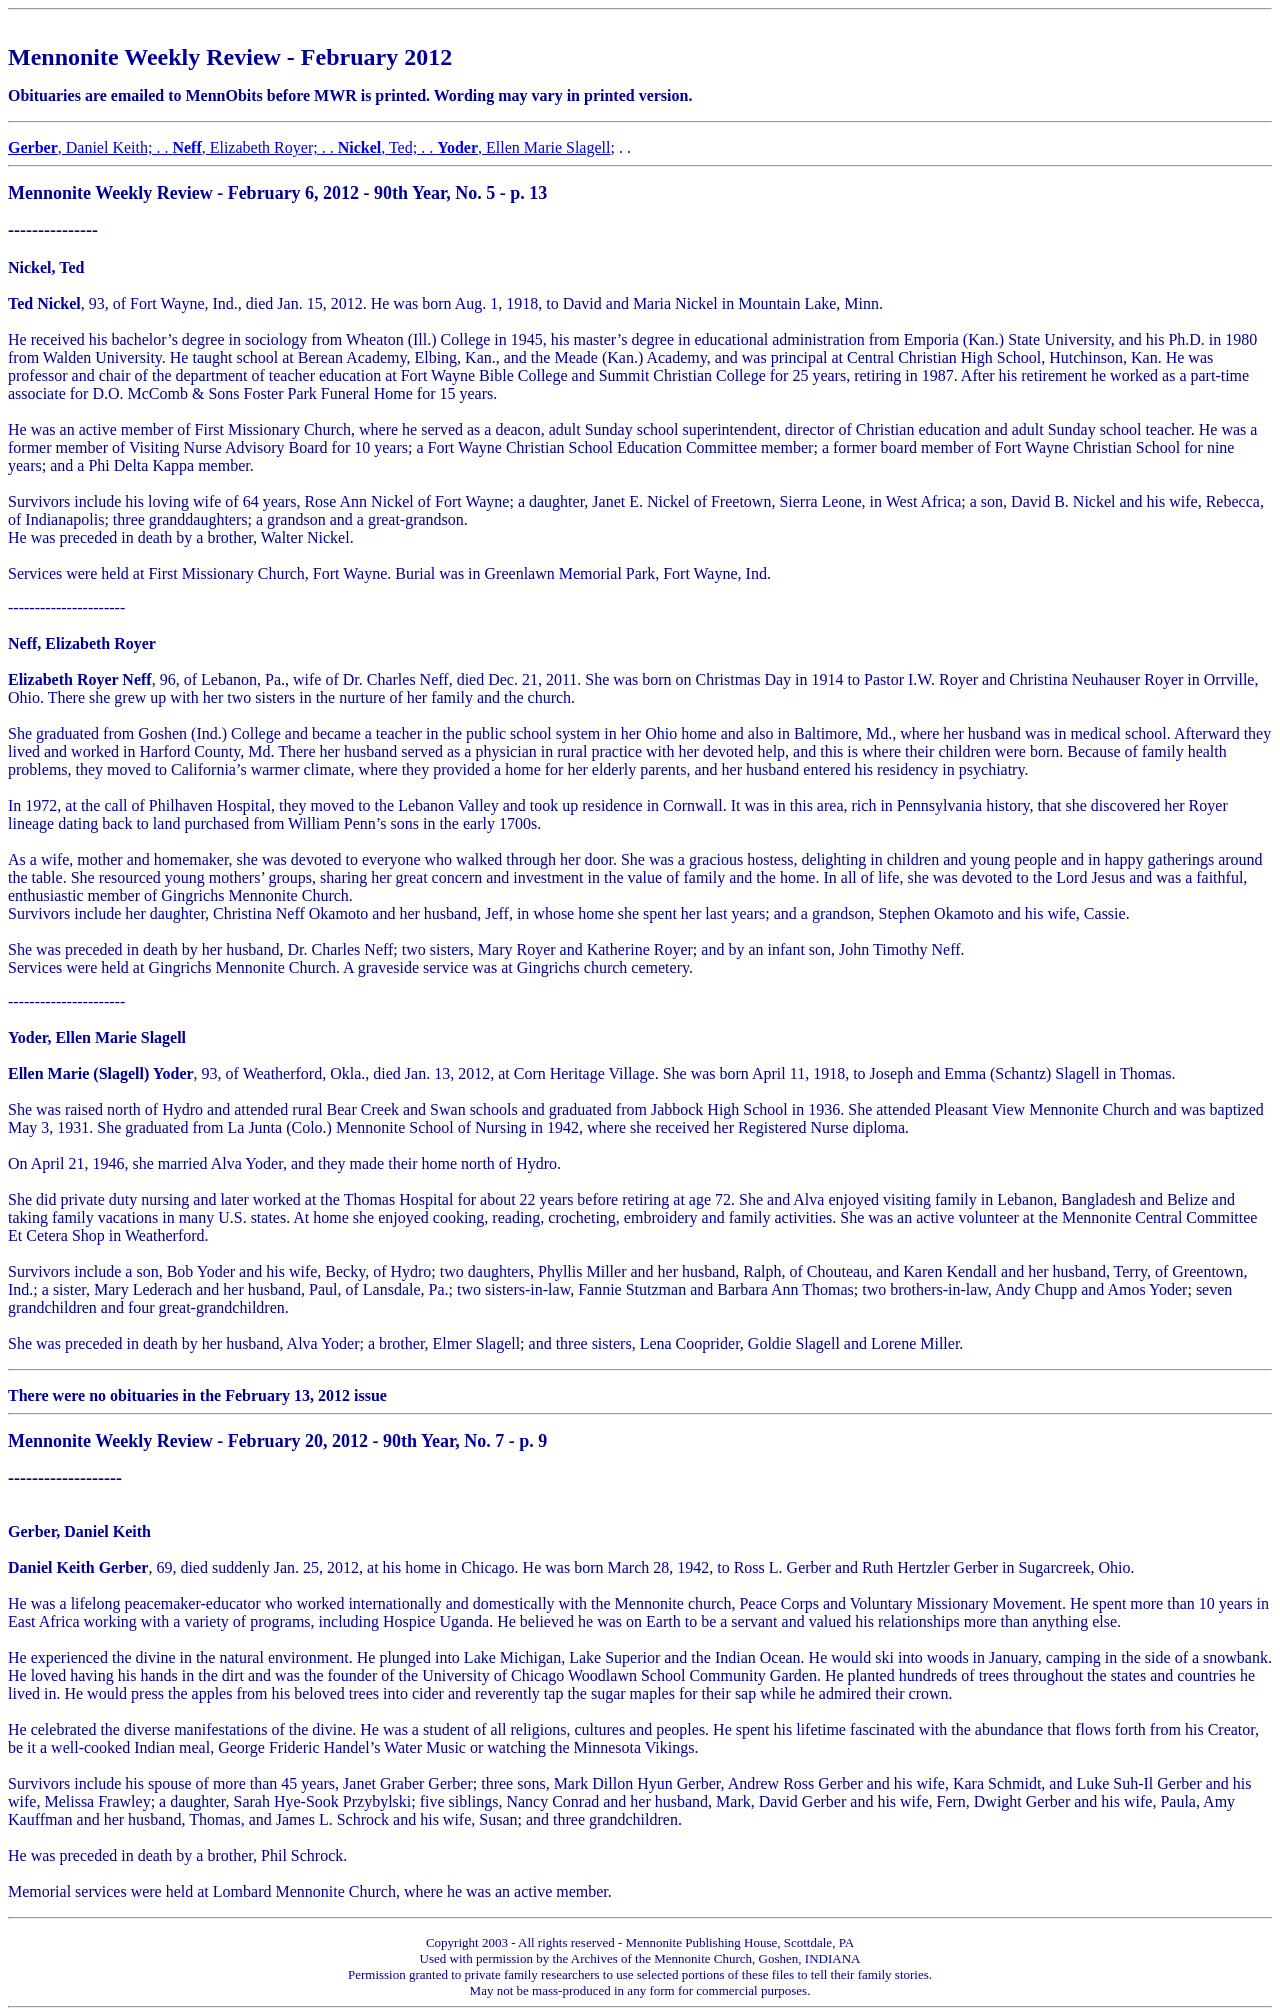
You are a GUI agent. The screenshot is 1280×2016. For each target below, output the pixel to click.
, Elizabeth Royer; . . (254, 147)
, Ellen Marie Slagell (523, 147)
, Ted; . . (387, 147)
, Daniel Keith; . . (90, 147)
